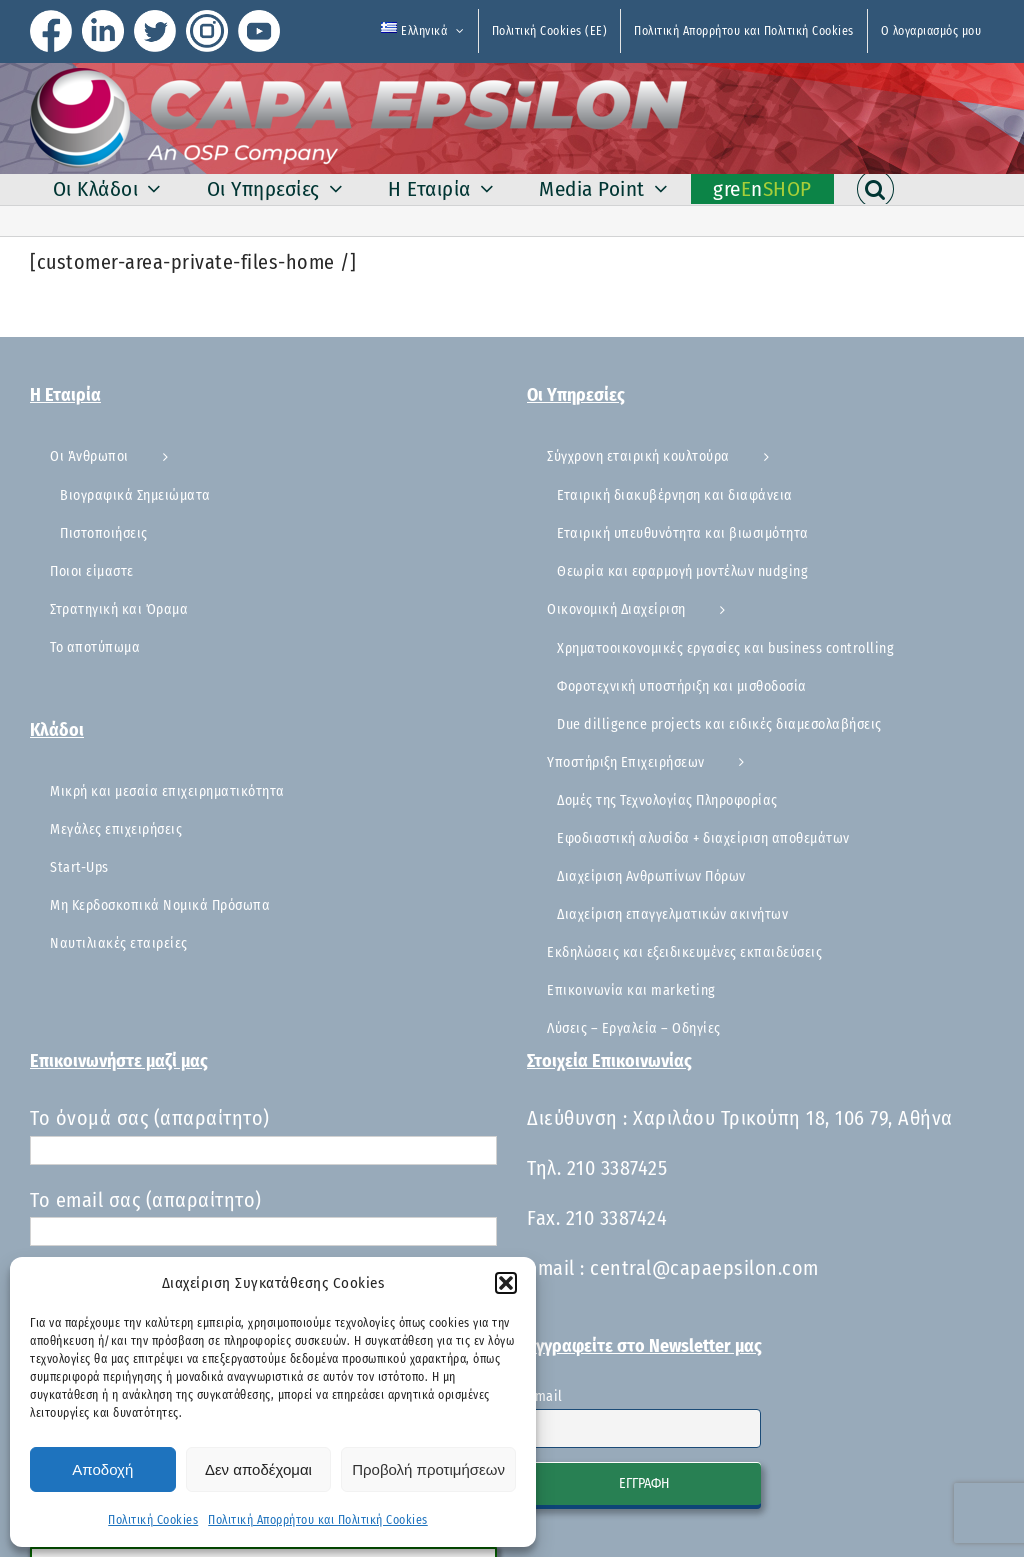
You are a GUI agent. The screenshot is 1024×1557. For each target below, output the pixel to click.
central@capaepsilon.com (704, 1268)
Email (545, 1396)
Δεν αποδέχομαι (258, 1469)
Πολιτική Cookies (153, 1520)
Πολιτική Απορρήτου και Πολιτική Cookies (318, 1520)
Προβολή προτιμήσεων (428, 1469)
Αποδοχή (102, 1469)
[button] (506, 1283)
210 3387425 (617, 1168)
